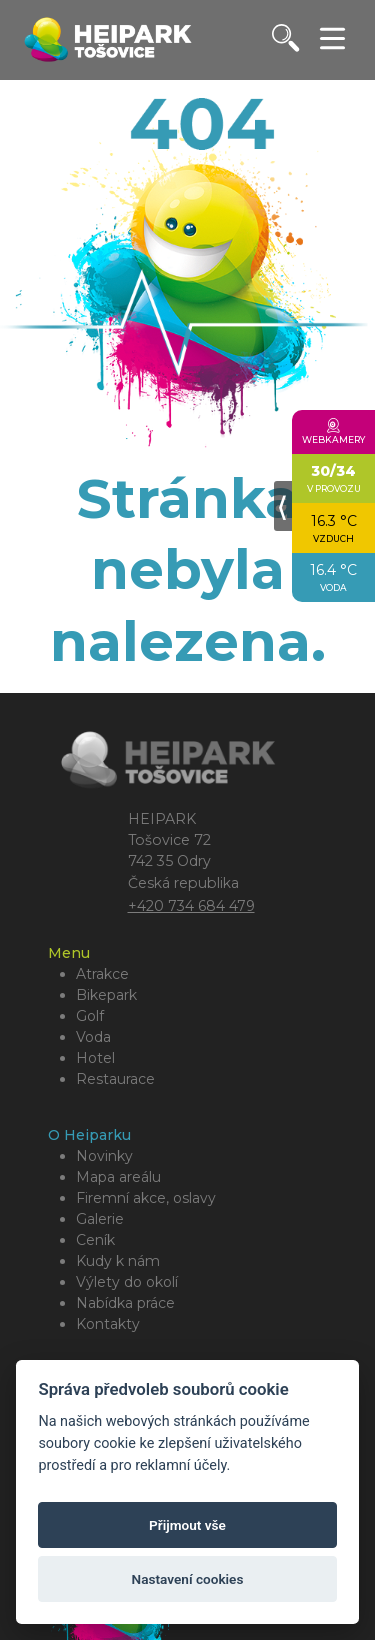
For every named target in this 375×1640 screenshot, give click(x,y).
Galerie (100, 1219)
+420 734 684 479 (191, 906)
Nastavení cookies (188, 1579)
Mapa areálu (118, 1177)
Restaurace (115, 1079)
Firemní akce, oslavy (146, 1198)
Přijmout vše (187, 1525)
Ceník (95, 1240)
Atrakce (102, 974)
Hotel (95, 1058)
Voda (93, 1037)
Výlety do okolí (127, 1282)
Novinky (104, 1156)
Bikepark (106, 995)
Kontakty (108, 1324)
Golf (90, 1016)
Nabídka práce (125, 1303)
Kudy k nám (118, 1261)
